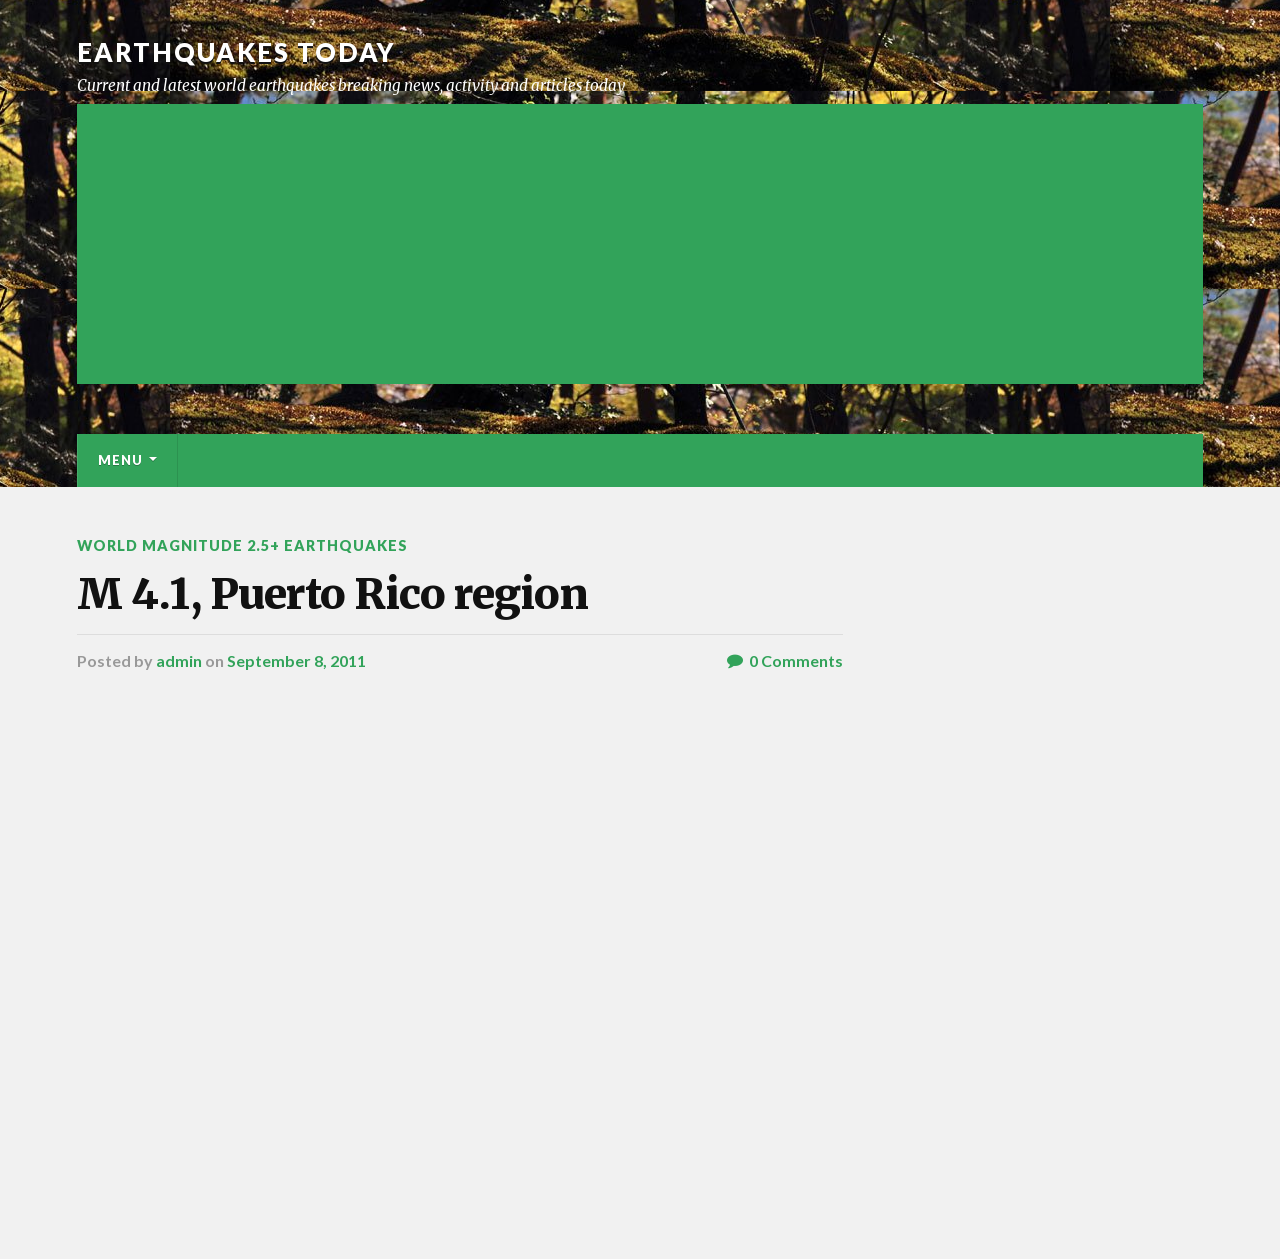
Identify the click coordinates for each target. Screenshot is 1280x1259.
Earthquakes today (236, 52)
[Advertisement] (640, 244)
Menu (120, 460)
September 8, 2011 (296, 660)
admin (179, 660)
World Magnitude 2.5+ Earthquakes (242, 545)
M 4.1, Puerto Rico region (332, 594)
